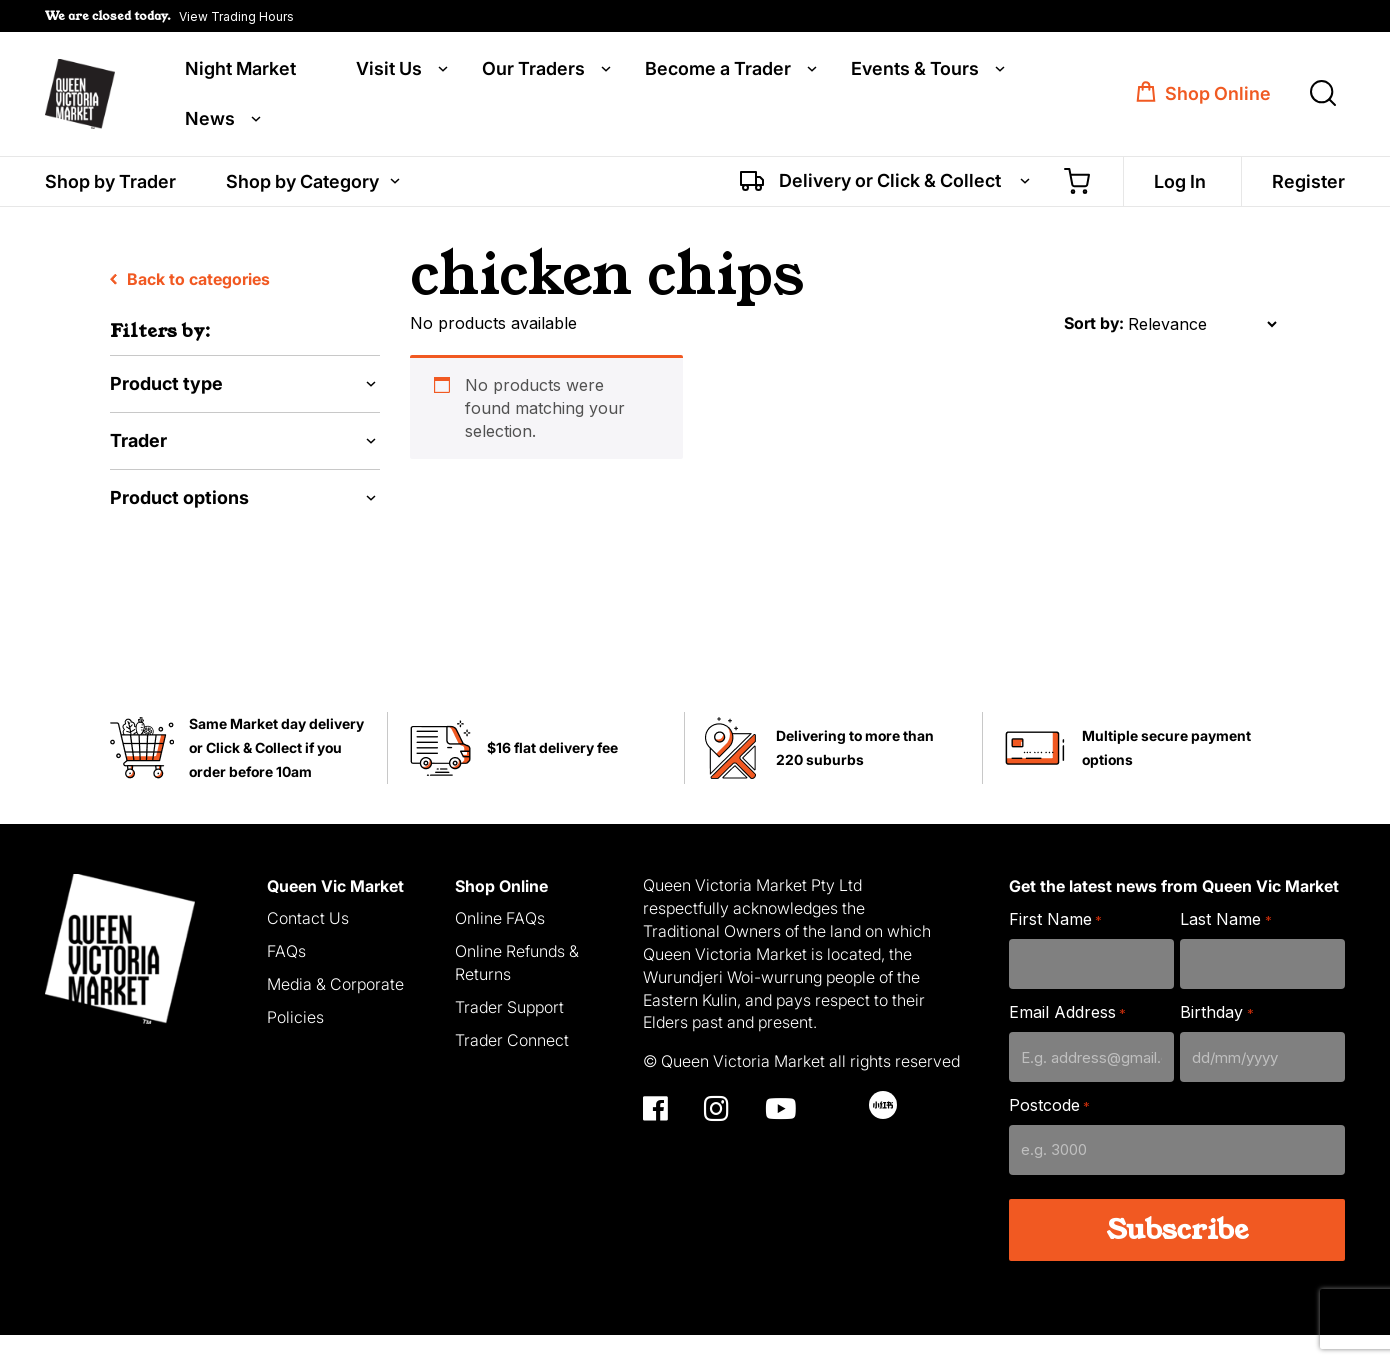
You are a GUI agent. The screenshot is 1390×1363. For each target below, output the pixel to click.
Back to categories (190, 307)
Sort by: (1094, 351)
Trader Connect (512, 1067)
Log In (1180, 187)
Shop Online (1218, 97)
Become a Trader (718, 72)
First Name (1055, 947)
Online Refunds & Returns (517, 990)
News (210, 122)
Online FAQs (500, 946)
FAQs (286, 979)
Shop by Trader (110, 187)
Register (1308, 187)
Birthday (1216, 1040)
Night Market (240, 72)
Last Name (1225, 947)
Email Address (1067, 1040)
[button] (169, 16)
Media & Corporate (335, 1012)
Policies (295, 1045)
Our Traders (533, 72)
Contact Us (308, 946)
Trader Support (509, 1035)
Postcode (1049, 1133)
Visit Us (389, 72)
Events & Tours (915, 72)
